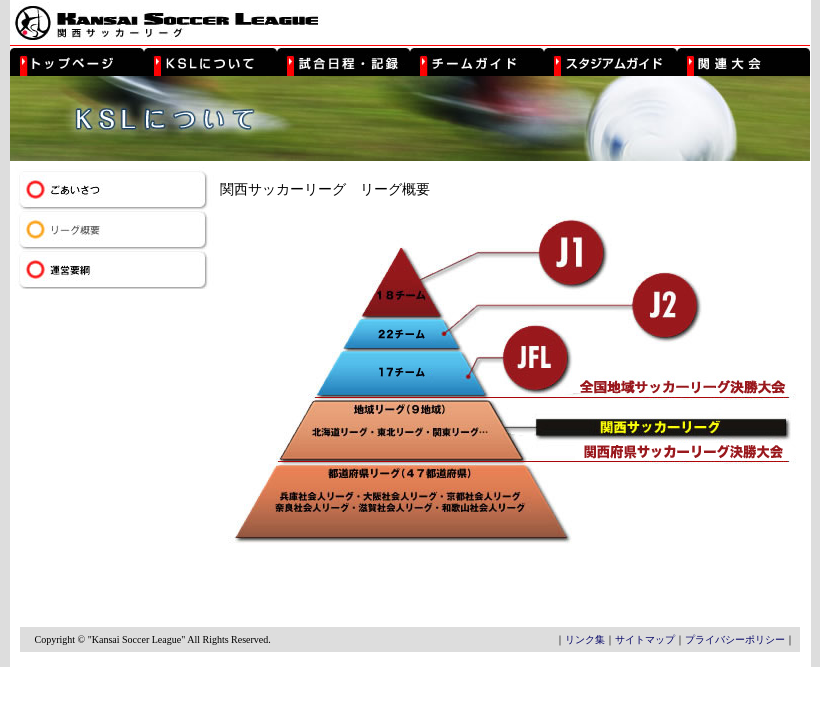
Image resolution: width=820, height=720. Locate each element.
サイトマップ (645, 639)
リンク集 (585, 639)
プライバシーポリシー (735, 639)
